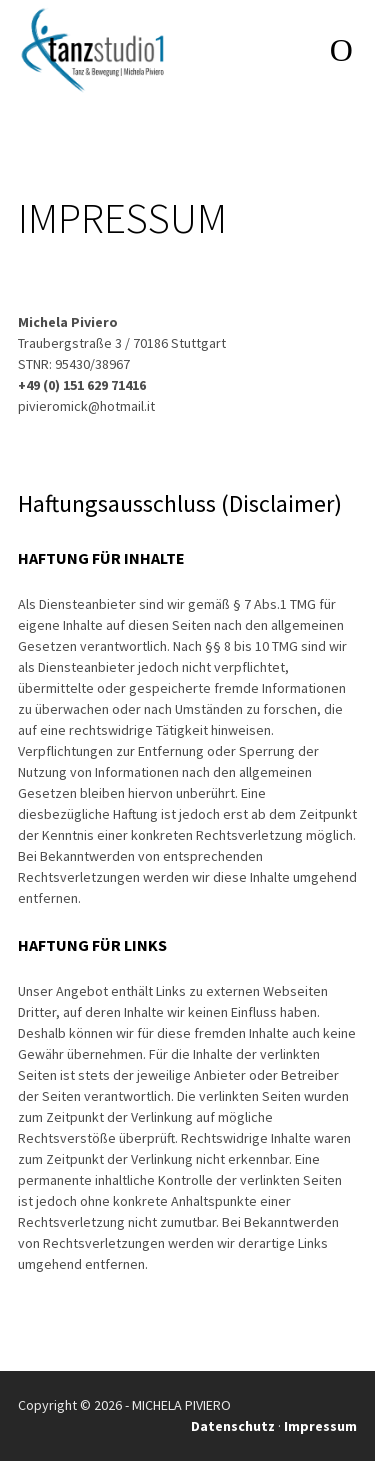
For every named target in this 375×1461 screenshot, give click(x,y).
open (341, 50)
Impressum (320, 1426)
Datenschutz (233, 1426)
